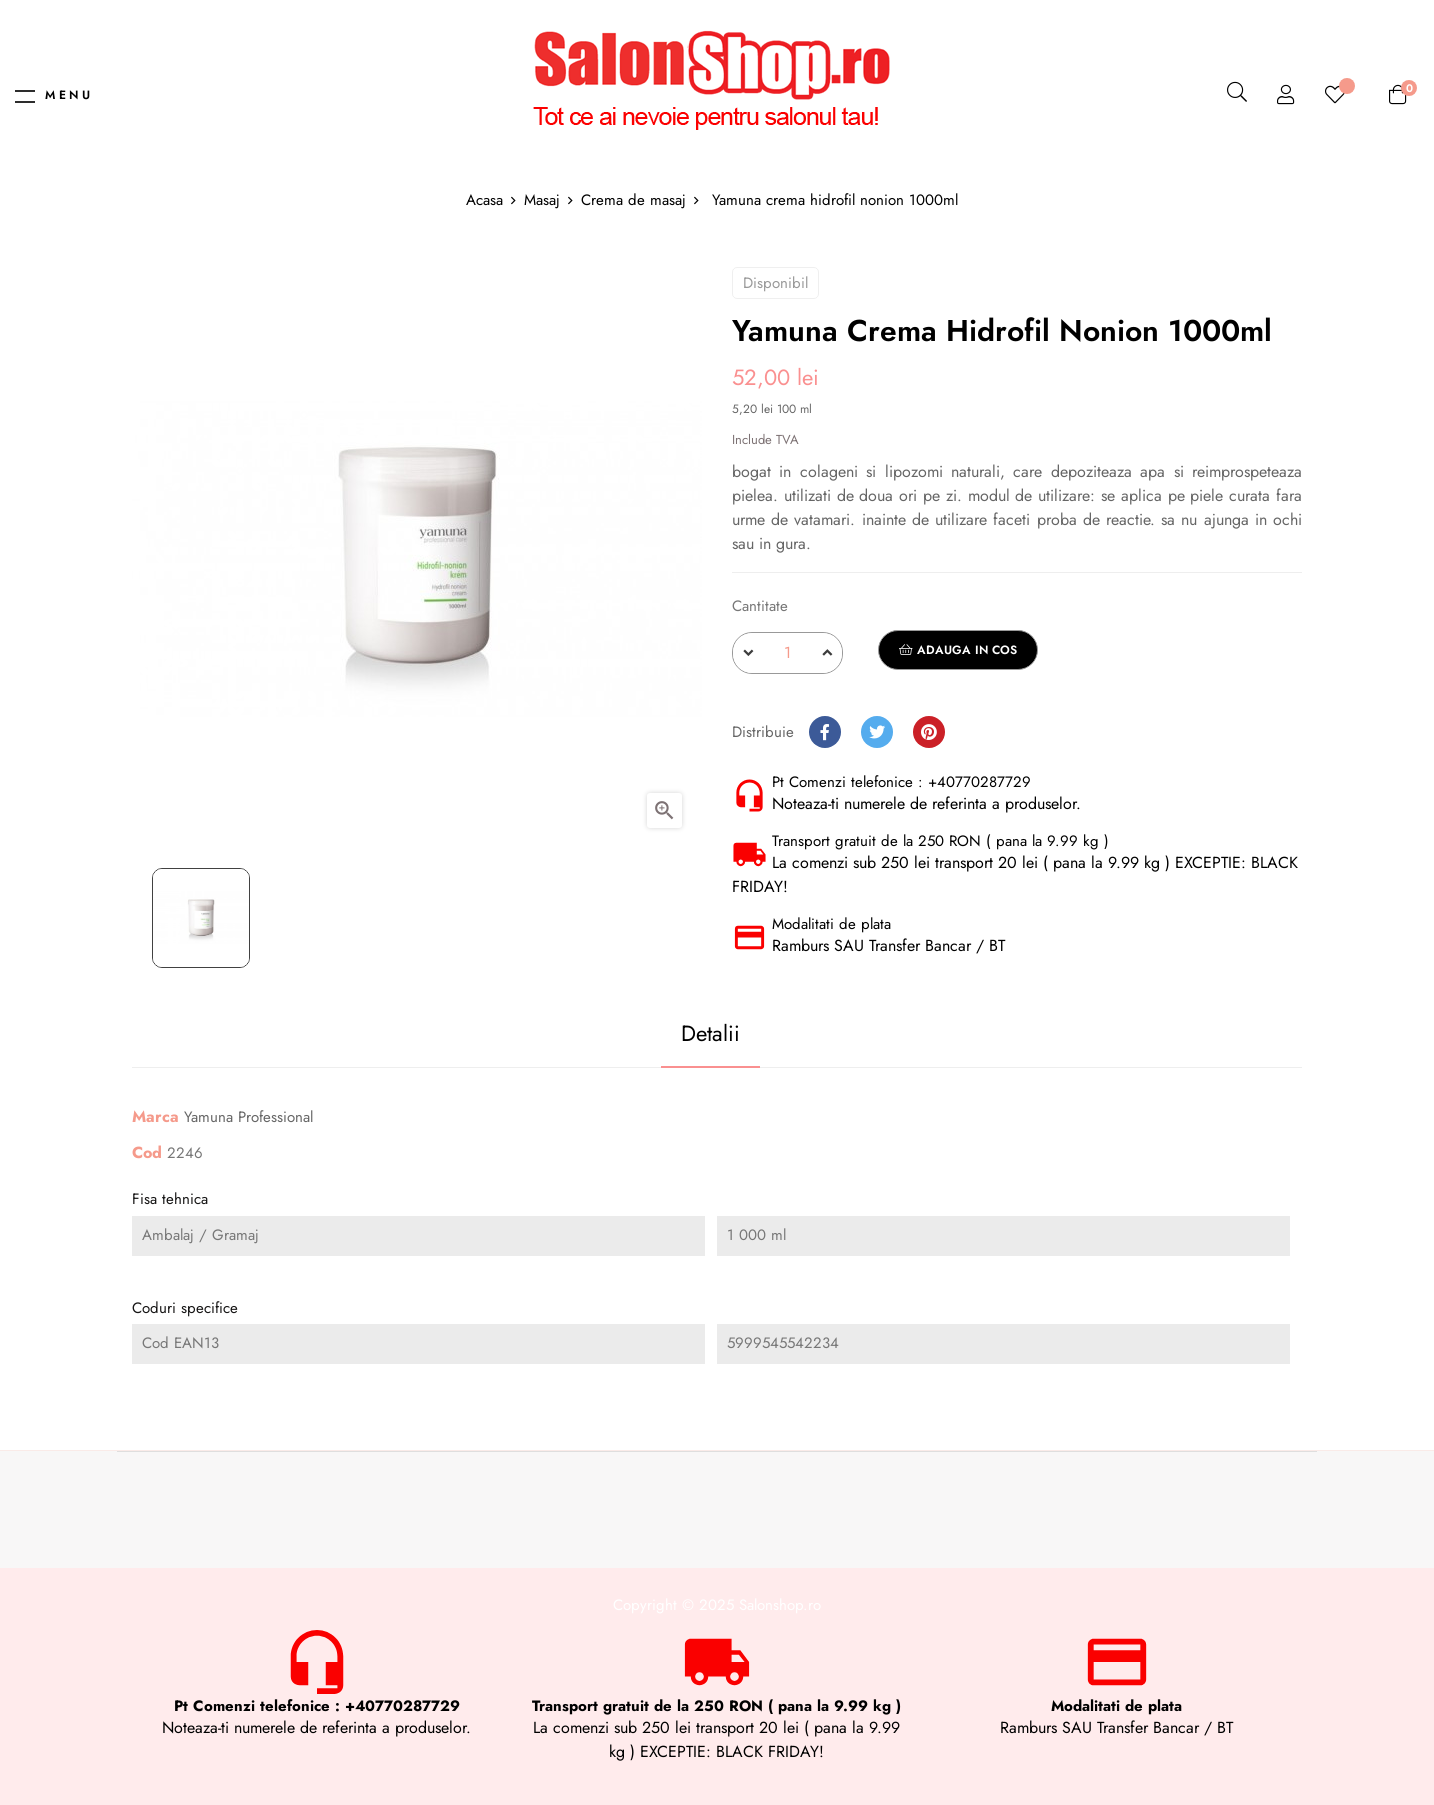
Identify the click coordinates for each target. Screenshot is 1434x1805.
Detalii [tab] (699, 1033)
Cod (147, 1153)
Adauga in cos (958, 650)
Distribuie (825, 732)
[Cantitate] (787, 653)
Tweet (877, 732)
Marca (155, 1117)
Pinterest (929, 732)
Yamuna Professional (248, 1117)
